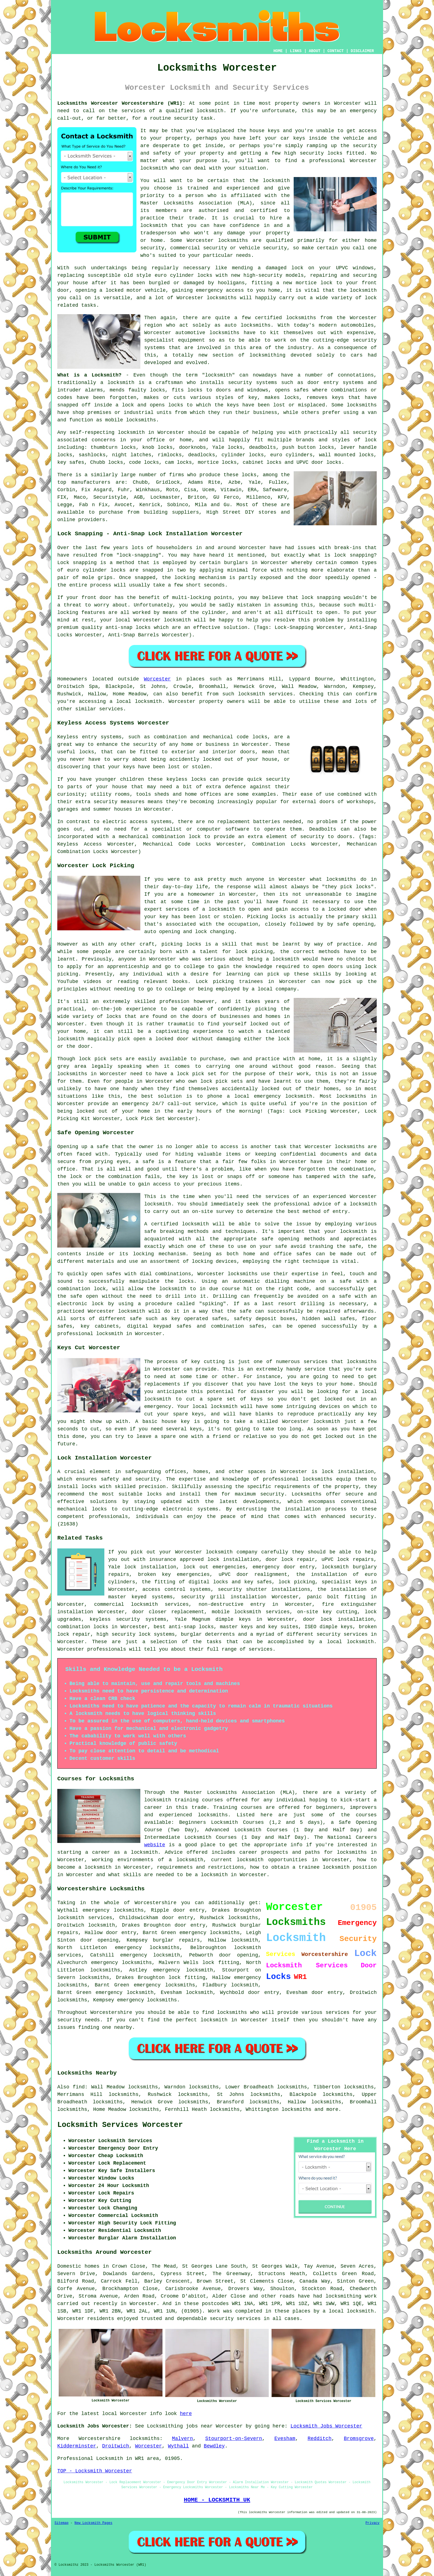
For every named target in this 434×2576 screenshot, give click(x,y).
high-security (263, 275)
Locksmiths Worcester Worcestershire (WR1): (121, 103)
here (186, 2413)
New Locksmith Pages (93, 2523)
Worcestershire (99, 2438)
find (79, 2087)
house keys (265, 131)
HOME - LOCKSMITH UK (217, 2499)
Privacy (372, 2523)
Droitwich (115, 2446)
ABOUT (315, 51)
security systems (252, 382)
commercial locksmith (126, 1604)
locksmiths (362, 405)
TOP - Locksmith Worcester (94, 2471)
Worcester (157, 679)
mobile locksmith (236, 1612)
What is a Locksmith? (89, 375)
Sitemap (61, 2523)
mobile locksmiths (130, 420)
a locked (111, 290)
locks (157, 390)
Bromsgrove (359, 2438)
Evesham (284, 2438)
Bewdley (214, 2446)
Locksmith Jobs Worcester (326, 2426)
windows (363, 268)
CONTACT (335, 51)
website (154, 1845)
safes (301, 390)
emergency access (220, 290)
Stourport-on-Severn (233, 2438)
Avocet (124, 505)
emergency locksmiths (209, 1932)
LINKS (295, 51)
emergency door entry (284, 1567)
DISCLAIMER (362, 51)
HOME (278, 51)
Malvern (182, 2438)
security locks (321, 153)
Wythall (178, 2446)
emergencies (229, 1567)
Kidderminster (76, 2446)
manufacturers (90, 482)
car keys (292, 138)
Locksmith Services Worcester (120, 2125)
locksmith (218, 375)
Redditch (319, 2438)
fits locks (187, 390)
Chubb (140, 482)
